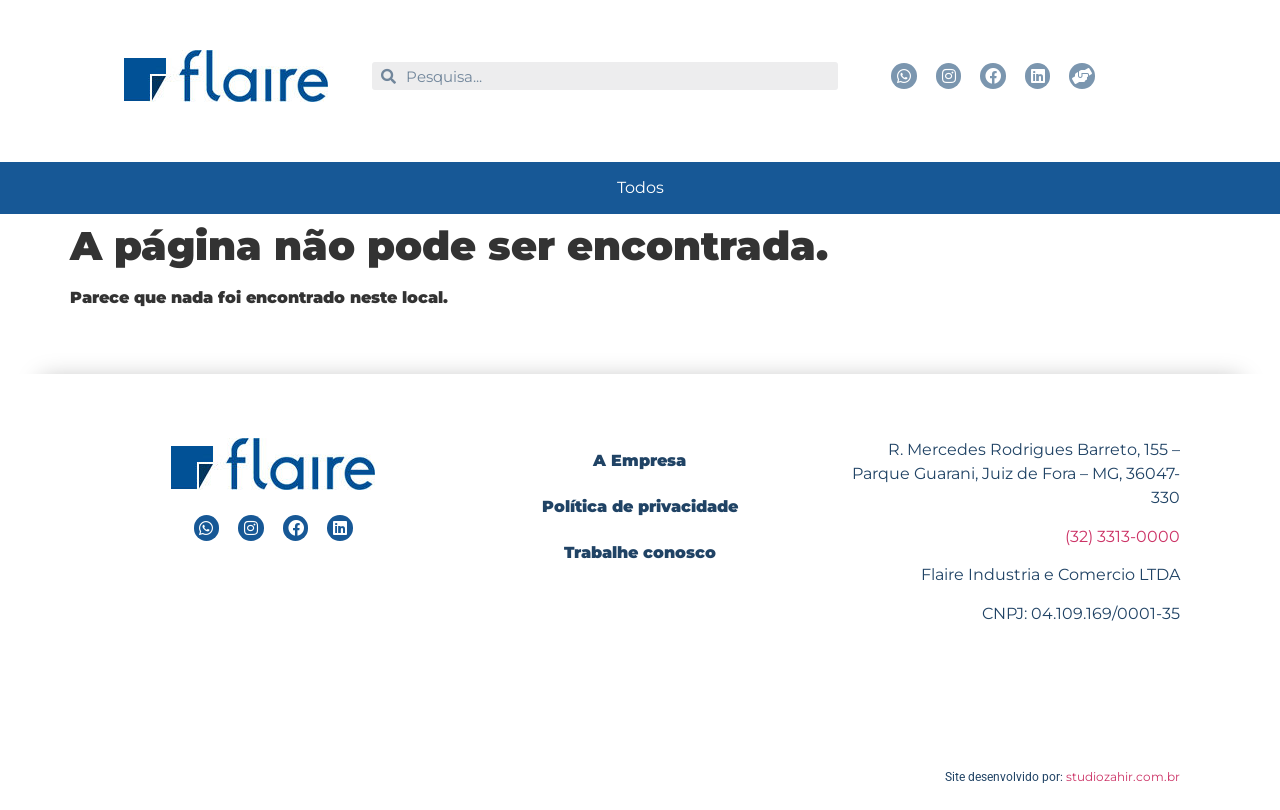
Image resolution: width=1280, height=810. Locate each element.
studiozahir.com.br (1123, 776)
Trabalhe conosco (640, 552)
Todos (640, 187)
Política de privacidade (640, 506)
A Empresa (639, 460)
